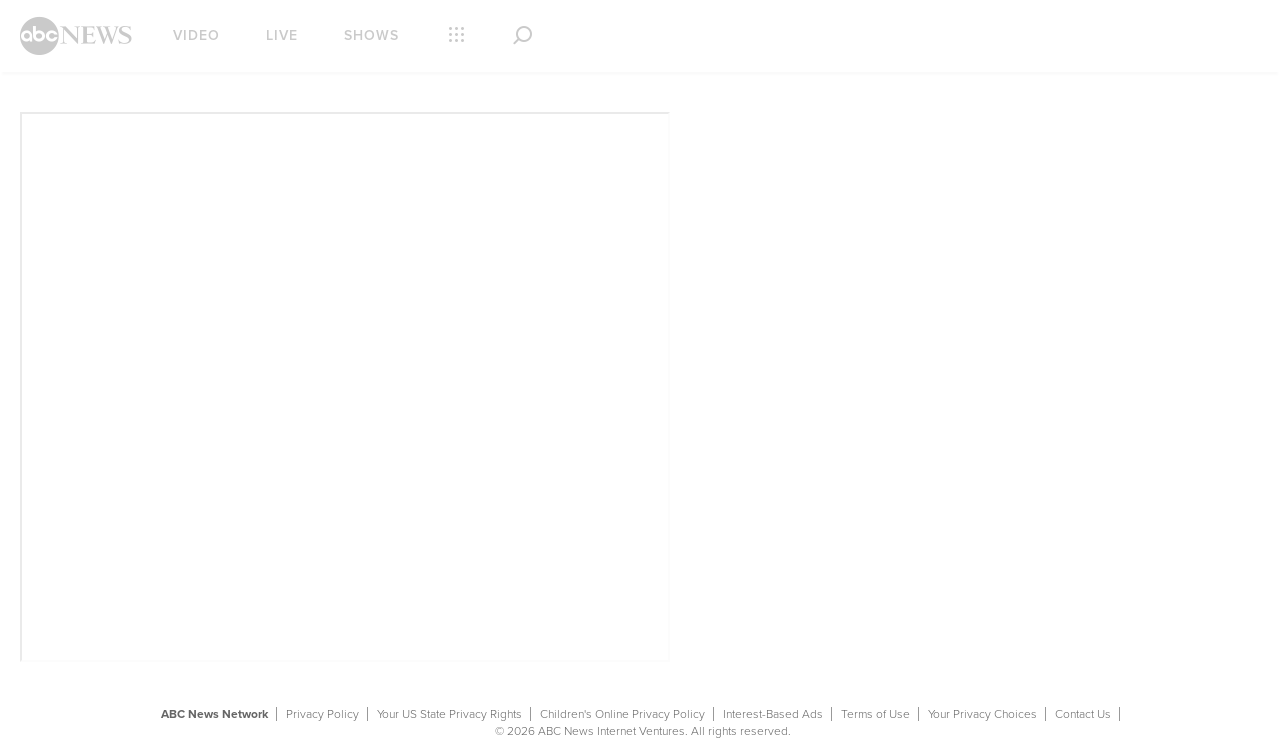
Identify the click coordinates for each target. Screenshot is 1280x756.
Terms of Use (875, 714)
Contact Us (1083, 714)
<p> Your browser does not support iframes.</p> (345, 387)
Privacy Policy (322, 714)
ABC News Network (214, 714)
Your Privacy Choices (982, 714)
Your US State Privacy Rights (449, 714)
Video (196, 35)
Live (282, 35)
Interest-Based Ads (773, 714)
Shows (371, 35)
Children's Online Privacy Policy (622, 714)
